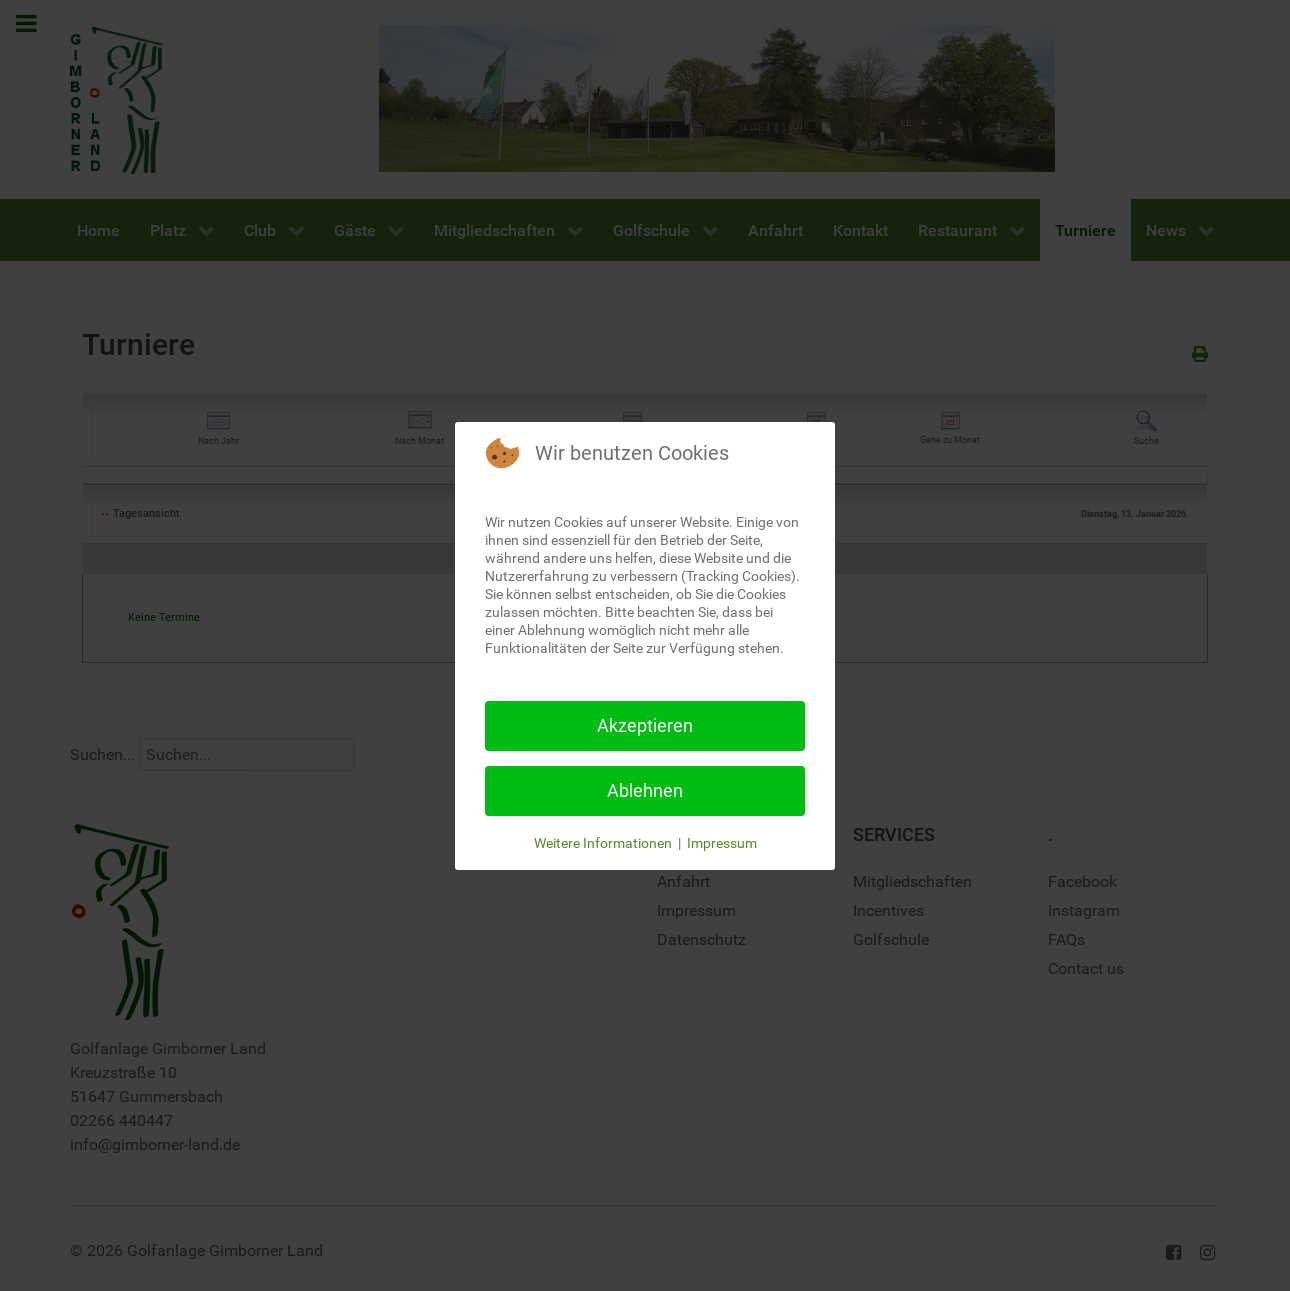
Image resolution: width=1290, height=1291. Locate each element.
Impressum (722, 843)
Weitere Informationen (603, 843)
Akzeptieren (645, 725)
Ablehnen (645, 790)
